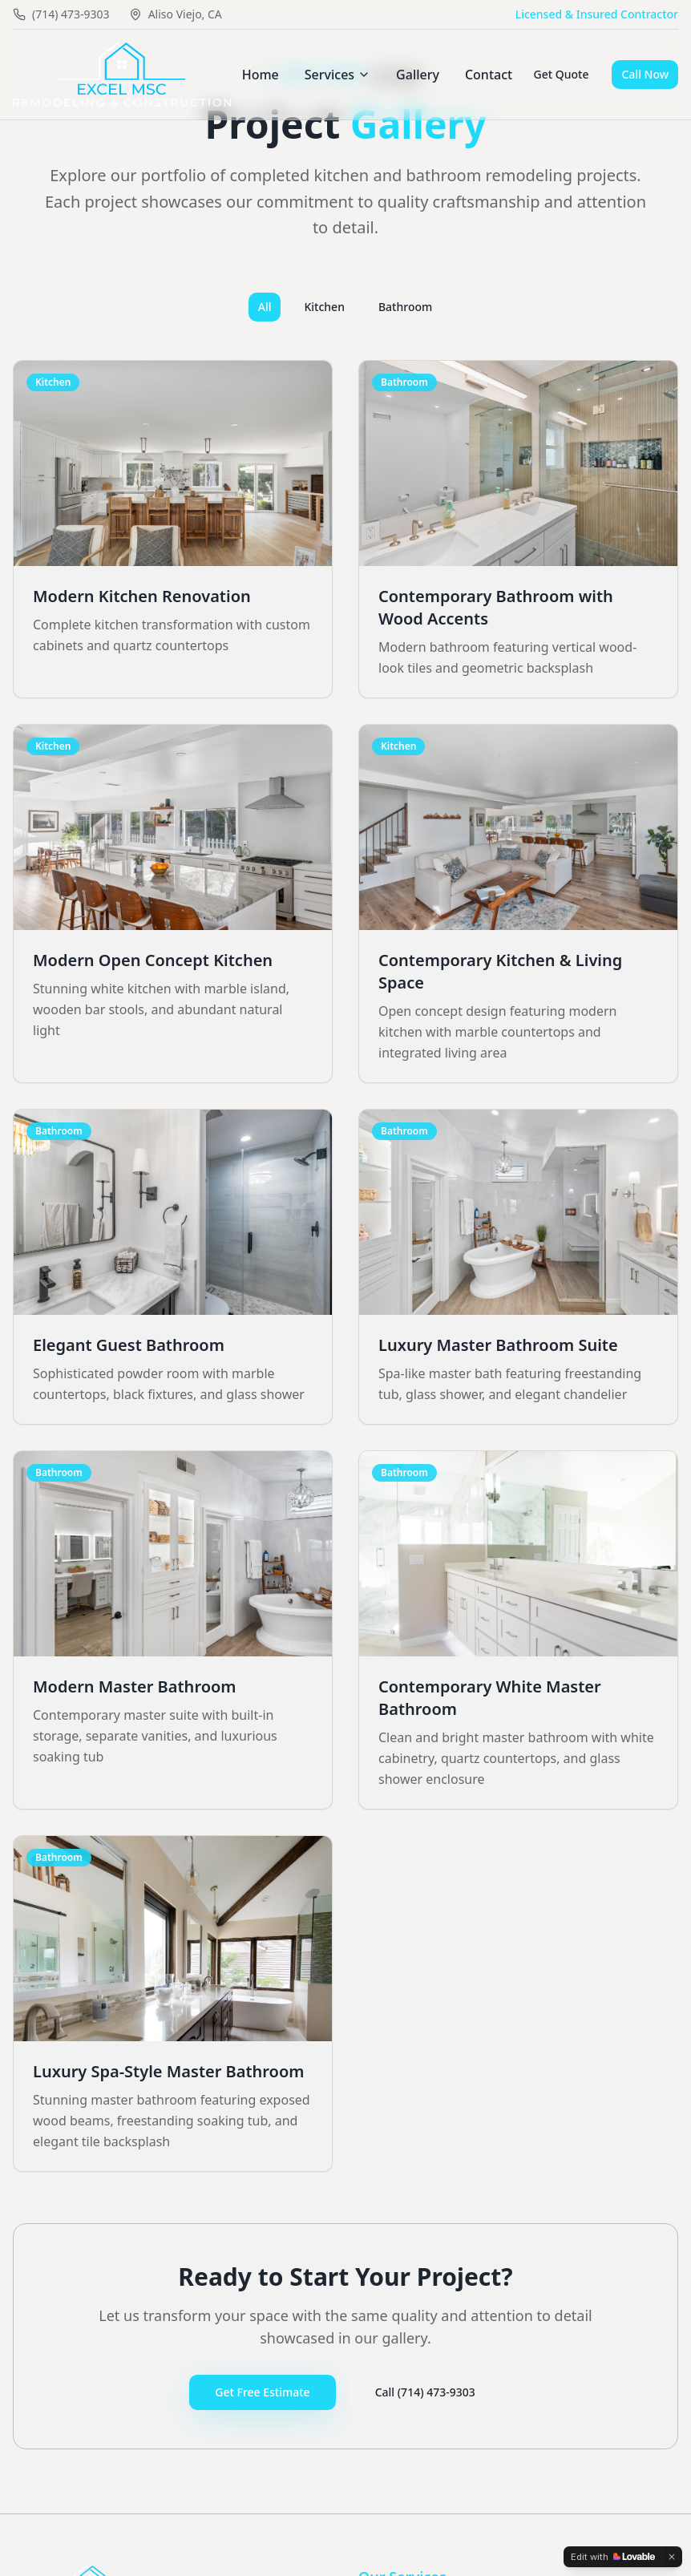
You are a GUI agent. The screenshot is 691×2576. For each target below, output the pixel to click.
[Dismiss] (671, 2556)
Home (260, 74)
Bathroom (405, 306)
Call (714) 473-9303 (425, 2392)
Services (337, 74)
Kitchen (324, 306)
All (265, 306)
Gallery (417, 74)
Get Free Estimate (262, 2392)
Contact (488, 74)
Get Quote (561, 74)
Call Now (645, 74)
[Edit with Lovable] (612, 2556)
